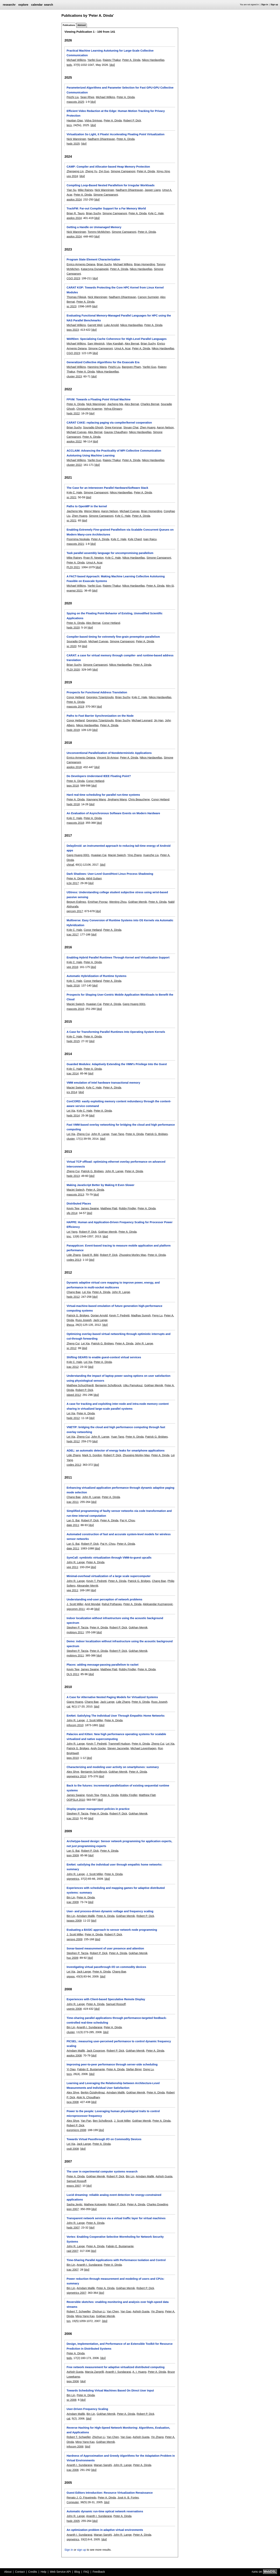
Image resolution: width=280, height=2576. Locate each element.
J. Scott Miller (74, 1604)
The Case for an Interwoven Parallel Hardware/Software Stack (107, 487)
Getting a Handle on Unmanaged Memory (93, 227)
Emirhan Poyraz (98, 901)
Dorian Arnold (99, 1315)
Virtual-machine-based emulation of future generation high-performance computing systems (114, 1308)
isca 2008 (72, 2102)
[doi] (112, 64)
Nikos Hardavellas (153, 60)
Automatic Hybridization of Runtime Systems (96, 976)
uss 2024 (72, 176)
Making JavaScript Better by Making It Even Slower (100, 1185)
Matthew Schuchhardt (80, 1385)
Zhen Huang (147, 427)
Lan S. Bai (72, 1520)
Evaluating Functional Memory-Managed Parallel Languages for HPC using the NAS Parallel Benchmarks (118, 318)
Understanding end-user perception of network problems (104, 1599)
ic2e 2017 (72, 883)
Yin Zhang (157, 2311)
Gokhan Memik (137, 901)
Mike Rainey (85, 190)
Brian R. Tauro (75, 213)
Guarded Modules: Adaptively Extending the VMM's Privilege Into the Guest (116, 1064)
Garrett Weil (95, 325)
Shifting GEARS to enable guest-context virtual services (103, 1357)
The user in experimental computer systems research (101, 2171)
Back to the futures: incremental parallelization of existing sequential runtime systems (117, 1788)
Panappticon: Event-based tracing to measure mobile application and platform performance (118, 1248)
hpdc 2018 (73, 804)
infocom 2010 (74, 1725)
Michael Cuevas (76, 432)
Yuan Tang (117, 1134)
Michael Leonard (142, 720)
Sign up (274, 5)
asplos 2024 (74, 199)
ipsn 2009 (72, 1855)
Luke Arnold (111, 325)
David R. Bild (90, 1254)
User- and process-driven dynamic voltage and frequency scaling (109, 1911)
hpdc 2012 (73, 1296)
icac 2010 (72, 1818)
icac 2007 (72, 2269)
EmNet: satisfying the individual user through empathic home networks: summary (114, 1867)
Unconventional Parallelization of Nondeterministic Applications (109, 752)
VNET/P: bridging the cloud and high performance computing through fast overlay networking (115, 1429)
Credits (32, 2571)
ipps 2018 (72, 785)
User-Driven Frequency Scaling (87, 2409)
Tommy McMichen (99, 231)
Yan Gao (125, 2311)
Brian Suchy (93, 213)
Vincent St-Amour (108, 757)
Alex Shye (72, 1771)
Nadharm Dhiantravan (101, 139)
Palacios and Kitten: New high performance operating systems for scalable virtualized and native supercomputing (116, 1736)
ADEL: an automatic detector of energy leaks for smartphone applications (115, 1450)
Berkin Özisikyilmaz (93, 2092)
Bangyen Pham (131, 366)
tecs (69, 125)
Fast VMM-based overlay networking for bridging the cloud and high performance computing (120, 1127)
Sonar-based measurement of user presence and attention (105, 1948)
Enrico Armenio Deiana (80, 264)
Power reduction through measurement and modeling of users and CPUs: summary (115, 2281)
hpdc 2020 (73, 627)
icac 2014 (72, 1073)
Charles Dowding (157, 2204)
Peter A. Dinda (131, 60)
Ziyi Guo (104, 171)
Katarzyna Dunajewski (94, 269)
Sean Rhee (87, 97)
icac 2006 (72, 2469)
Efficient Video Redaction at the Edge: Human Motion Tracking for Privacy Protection (115, 113)
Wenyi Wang (92, 511)
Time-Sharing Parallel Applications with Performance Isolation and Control (115, 2260)
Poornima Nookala (77, 539)
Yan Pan (86, 2120)
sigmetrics (72, 1878)
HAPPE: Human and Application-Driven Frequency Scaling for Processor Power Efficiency (119, 1224)
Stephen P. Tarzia (77, 1627)
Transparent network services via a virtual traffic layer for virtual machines (115, 2218)
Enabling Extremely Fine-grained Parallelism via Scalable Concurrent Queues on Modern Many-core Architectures (119, 532)
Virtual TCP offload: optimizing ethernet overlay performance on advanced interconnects (115, 1164)
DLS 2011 (72, 1674)
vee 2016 (72, 967)
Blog (77, 2571)
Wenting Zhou (118, 901)
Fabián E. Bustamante (91, 2069)
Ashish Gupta (164, 2176)
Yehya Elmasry (113, 408)
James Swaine (90, 1208)
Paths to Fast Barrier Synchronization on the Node (100, 715)
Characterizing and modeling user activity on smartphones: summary (112, 1767)
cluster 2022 (74, 464)
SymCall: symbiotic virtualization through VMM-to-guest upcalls (108, 1557)
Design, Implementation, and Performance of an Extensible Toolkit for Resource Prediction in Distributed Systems (119, 2346)
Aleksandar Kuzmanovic (158, 1604)
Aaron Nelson (165, 427)
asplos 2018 (74, 767)
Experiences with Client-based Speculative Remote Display (105, 1999)
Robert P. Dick (132, 120)
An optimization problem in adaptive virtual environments (104, 2529)
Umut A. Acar (122, 348)
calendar (37, 4)
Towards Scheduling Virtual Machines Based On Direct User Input (110, 2390)
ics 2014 (71, 1092)
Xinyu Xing (163, 171)
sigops (70, 1976)
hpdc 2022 (73, 413)
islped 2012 (73, 1394)
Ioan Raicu (150, 539)
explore (23, 4)
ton (68, 2321)
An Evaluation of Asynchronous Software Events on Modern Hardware (113, 813)
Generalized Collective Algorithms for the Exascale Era (102, 362)
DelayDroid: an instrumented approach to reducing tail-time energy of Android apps (118, 848)
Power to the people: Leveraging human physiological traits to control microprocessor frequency (113, 2113)
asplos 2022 (74, 441)
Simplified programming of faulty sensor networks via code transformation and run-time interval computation (119, 1513)
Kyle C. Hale (156, 213)
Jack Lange (100, 1320)
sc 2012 (71, 1348)
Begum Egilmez (76, 901)
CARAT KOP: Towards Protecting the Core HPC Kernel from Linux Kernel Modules (115, 290)
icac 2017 (72, 934)
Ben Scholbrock (102, 2120)
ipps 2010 (72, 1757)
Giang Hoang (74, 1701)
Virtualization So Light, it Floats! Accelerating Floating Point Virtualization (115, 134)
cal (68, 1706)
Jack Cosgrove (96, 2050)
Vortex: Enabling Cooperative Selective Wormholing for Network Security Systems (115, 2239)
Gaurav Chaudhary (115, 432)
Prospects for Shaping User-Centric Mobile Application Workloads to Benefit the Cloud (119, 997)
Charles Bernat (150, 404)
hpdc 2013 (73, 1175)
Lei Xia (70, 1110)
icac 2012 (72, 1366)
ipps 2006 (72, 2381)
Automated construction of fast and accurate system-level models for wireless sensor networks (118, 1536)
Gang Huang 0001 (77, 855)
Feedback (99, 2571)
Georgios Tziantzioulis (100, 697)
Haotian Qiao (74, 120)
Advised (81, 25)
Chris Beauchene (139, 799)
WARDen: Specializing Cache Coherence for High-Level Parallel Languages (116, 338)
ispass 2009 (73, 1920)
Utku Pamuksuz (133, 1385)
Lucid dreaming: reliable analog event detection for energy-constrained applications (113, 2197)
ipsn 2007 (72, 2209)
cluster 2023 (74, 376)
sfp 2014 (71, 1213)
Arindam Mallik (86, 1915)
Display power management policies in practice (98, 1808)
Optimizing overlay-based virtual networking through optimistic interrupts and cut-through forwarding (118, 1336)
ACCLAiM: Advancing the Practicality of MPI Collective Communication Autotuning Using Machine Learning (113, 453)
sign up (81, 2549)
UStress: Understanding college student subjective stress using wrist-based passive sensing (117, 895)
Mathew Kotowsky (95, 2204)
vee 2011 (72, 1567)
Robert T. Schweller (78, 2311)
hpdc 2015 (73, 1041)
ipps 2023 (72, 329)
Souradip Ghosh (93, 427)
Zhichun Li (98, 2311)
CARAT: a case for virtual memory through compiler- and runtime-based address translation (119, 658)
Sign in (264, 5)
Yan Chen (113, 2311)
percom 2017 (74, 911)
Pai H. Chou (127, 1520)
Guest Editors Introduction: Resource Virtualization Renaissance (109, 2492)
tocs (69, 2074)
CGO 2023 (73, 278)
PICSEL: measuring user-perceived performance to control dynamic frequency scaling (118, 2044)
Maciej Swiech (117, 855)
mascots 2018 (75, 822)
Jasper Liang (152, 190)
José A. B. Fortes (128, 2497)
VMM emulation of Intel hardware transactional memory (103, 1082)
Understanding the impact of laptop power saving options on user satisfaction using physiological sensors (118, 1378)
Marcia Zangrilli (94, 2371)
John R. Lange (100, 1134)
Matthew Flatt (109, 1208)
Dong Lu (148, 2069)
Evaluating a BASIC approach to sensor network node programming (111, 1929)
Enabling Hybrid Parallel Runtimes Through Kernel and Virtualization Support (117, 957)
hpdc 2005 (73, 2520)
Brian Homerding (144, 264)
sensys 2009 (74, 1939)
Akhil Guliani (94, 878)
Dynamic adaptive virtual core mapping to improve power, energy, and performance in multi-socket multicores (113, 1285)
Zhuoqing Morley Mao (132, 1254)
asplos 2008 (74, 2055)
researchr (9, 4)
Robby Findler (127, 1208)
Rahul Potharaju (112, 1604)
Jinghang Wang (117, 799)
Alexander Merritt (87, 1585)
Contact (20, 2571)
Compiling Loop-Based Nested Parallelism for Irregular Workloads (110, 185)
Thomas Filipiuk (76, 297)
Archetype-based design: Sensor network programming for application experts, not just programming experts (119, 1843)
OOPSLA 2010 (75, 1799)
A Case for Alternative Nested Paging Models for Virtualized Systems (112, 1697)
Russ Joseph (83, 1320)
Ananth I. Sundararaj (89, 2027)
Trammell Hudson (119, 1743)
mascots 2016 (75, 1008)
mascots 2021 (75, 543)
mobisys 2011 (75, 1632)
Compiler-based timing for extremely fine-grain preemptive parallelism (113, 636)
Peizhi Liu (72, 97)
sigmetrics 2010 (76, 1776)
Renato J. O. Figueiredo (81, 2497)
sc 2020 (71, 646)
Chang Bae (73, 1292)
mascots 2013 (75, 1194)
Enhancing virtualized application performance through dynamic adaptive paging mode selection (120, 1490)
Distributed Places (78, 1203)
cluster (70, 1138)
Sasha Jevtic (74, 2204)
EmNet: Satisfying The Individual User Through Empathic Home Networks (115, 1715)
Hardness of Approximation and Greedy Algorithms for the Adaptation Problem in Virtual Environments (120, 2458)
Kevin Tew (72, 1208)
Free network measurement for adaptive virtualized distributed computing (115, 2367)
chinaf (70, 864)
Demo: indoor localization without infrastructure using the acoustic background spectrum (119, 1644)
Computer (72, 2502)
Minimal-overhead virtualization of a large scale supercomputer (108, 1576)
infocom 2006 (74, 2446)
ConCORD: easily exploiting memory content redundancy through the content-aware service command (118, 1104)
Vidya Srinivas (93, 120)
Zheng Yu (91, 171)
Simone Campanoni (123, 171)
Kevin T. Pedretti (119, 1315)
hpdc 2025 (73, 143)
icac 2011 (72, 1501)
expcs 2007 (73, 2185)
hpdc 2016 (73, 985)
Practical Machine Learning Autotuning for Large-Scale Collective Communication (109, 53)
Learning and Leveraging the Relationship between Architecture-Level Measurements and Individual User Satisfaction (112, 2085)
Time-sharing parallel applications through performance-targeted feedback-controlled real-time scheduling (116, 2020)
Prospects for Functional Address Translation (96, 692)
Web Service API (60, 2571)
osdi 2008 (72, 2148)
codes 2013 (73, 1259)
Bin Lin (70, 1897)
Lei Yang (71, 1231)
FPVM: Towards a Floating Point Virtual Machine (98, 399)
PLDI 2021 (73, 567)
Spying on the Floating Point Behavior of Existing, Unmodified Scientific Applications (114, 616)
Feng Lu (157, 1315)
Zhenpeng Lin (75, 171)
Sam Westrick (96, 343)
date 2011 (72, 1525)
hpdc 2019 (73, 729)
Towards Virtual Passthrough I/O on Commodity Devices (103, 2139)
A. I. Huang (139, 2371)
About (8, 2571)
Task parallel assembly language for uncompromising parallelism (109, 553)
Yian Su (71, 190)
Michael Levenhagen (143, 1748)
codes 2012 (73, 1464)
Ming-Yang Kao (84, 2316)
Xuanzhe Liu (151, 855)
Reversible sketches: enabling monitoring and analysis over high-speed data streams (117, 2304)
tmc (68, 1236)
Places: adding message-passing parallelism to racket (102, 1664)
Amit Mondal (92, 1604)
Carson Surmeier (148, 297)
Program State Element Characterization (93, 259)
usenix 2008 (74, 2008)
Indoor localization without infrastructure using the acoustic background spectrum (114, 1620)
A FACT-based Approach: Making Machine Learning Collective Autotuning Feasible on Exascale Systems (115, 579)
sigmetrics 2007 (76, 2292)
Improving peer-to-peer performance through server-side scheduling (112, 2064)
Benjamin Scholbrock (108, 1385)
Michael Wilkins (76, 60)
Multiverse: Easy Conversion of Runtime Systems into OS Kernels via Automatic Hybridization (119, 923)
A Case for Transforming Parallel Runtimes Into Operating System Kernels (115, 1031)
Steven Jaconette (118, 1748)
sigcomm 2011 (75, 1609)
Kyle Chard (135, 539)
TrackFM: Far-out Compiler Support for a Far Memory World (106, 208)
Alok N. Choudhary (88, 2097)
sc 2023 (71, 306)
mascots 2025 (75, 101)
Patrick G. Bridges (156, 1134)
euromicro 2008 (76, 2130)
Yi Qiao (71, 2069)
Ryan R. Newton (93, 557)
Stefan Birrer (134, 2069)
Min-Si (170, 585)
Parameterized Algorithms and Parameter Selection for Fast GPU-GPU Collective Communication (119, 90)
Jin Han (159, 720)
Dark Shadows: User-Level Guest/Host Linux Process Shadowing (109, 873)
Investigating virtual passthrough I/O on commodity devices (106, 1966)
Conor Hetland (111, 622)
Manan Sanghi (103, 2465)
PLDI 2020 (73, 669)
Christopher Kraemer (89, 408)
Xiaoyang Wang (96, 799)
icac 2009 (72, 1902)
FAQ (86, 2571)
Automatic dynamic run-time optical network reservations (104, 2511)
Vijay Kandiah (114, 343)
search (48, 4)
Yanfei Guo (94, 60)
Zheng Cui (83, 1134)
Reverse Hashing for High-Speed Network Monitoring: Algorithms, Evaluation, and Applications (118, 2430)
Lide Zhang (73, 1254)
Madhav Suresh (141, 1315)
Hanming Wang (97, 366)
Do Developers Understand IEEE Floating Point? (98, 776)
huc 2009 (72, 1957)
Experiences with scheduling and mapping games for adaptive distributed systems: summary (115, 1890)
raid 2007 (72, 2250)
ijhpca (70, 1324)
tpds (69, 64)
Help (43, 2571)
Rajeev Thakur (112, 60)
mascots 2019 (75, 706)
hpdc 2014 (73, 1115)
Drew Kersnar (113, 427)
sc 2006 (71, 2399)
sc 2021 (71, 497)
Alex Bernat (132, 343)
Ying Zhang (134, 855)
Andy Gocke (98, 1748)
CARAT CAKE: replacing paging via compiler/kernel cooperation (109, 422)
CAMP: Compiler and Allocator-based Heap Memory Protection (108, 166)
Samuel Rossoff (116, 2004)
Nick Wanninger (76, 139)
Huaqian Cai (98, 855)
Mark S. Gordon (92, 1455)
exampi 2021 (74, 590)
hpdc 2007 (73, 2227)
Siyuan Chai (130, 427)
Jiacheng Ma (115, 404)
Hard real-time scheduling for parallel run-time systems (103, 794)
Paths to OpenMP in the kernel (86, 506)
